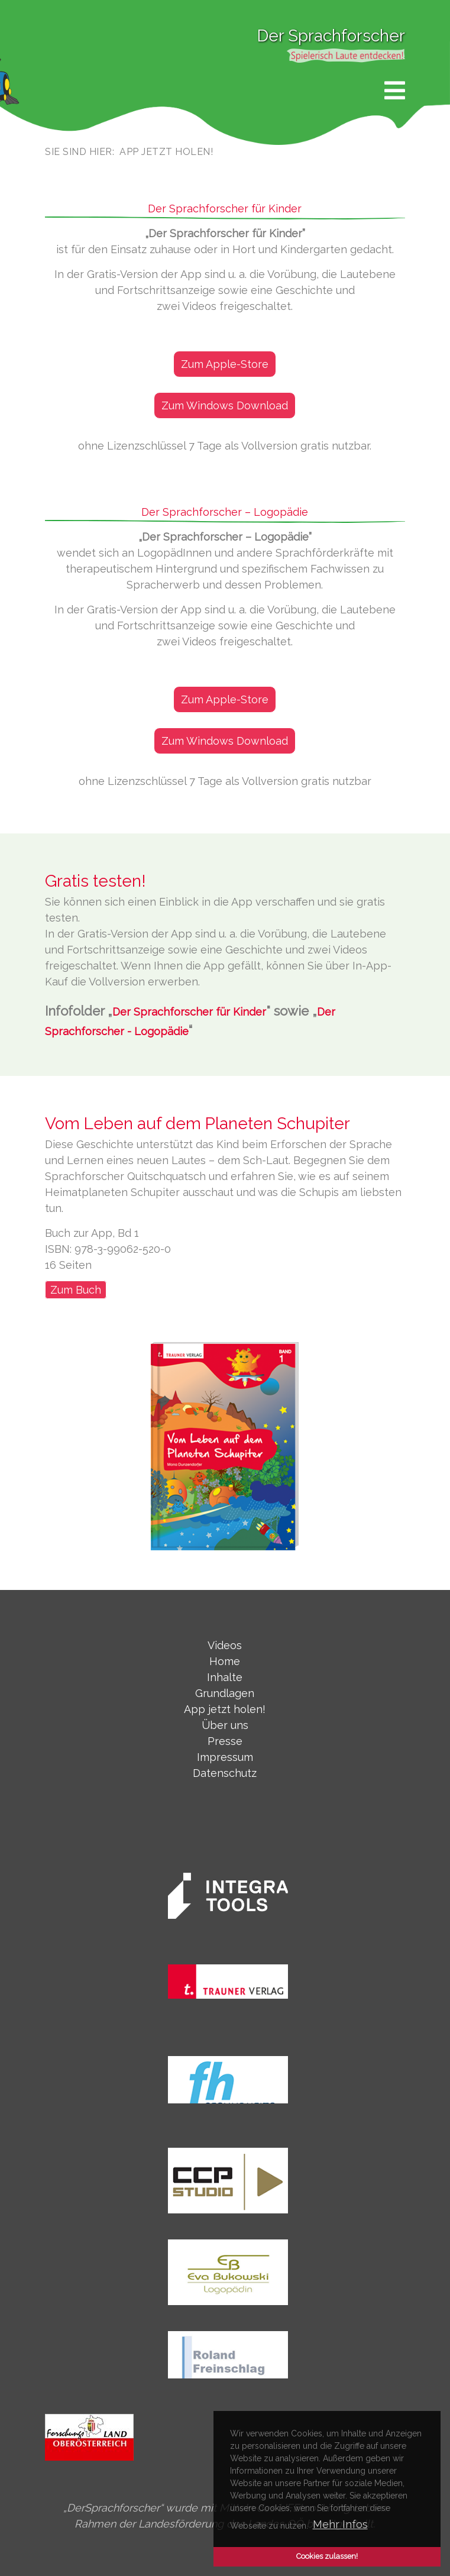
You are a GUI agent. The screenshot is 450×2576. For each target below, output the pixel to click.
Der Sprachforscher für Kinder (189, 1012)
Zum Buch (75, 1290)
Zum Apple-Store (224, 364)
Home (224, 1661)
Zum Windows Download (224, 405)
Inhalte (224, 1677)
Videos (225, 1645)
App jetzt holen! (225, 1709)
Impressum (225, 1757)
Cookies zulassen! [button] (327, 2556)
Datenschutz (225, 1773)
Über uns (225, 1725)
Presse (225, 1741)
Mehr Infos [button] (340, 2524)
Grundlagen (224, 1693)
